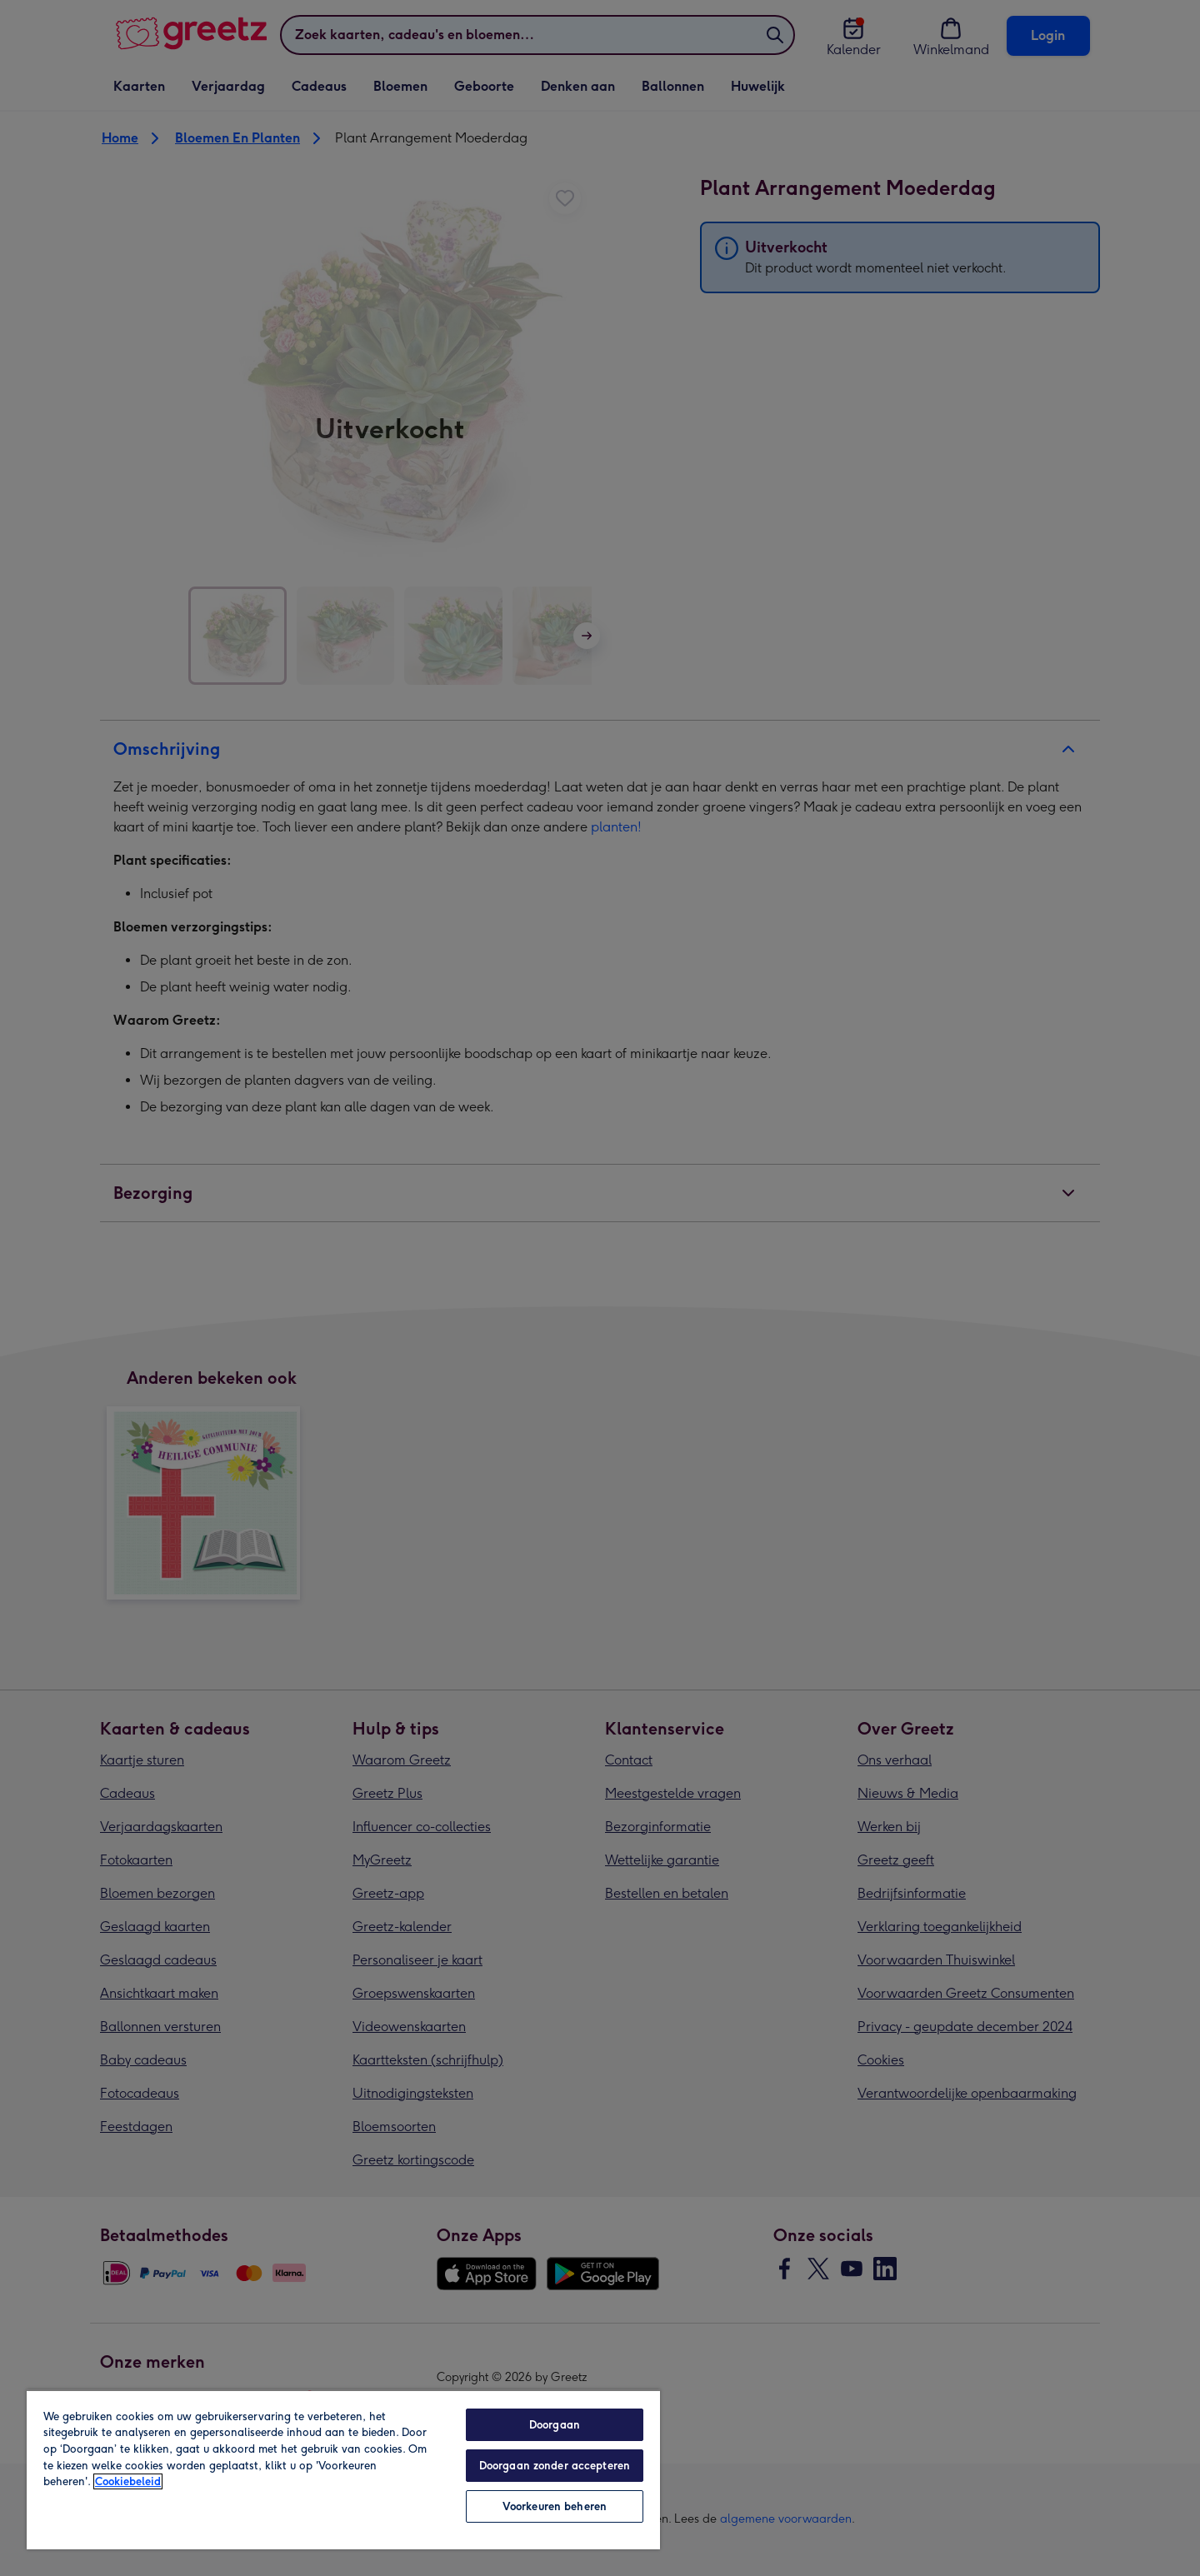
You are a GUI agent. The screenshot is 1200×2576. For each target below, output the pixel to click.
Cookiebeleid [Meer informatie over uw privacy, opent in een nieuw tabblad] (128, 2481)
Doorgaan (554, 2425)
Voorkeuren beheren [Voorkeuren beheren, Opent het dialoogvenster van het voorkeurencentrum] (554, 2506)
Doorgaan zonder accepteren (554, 2465)
